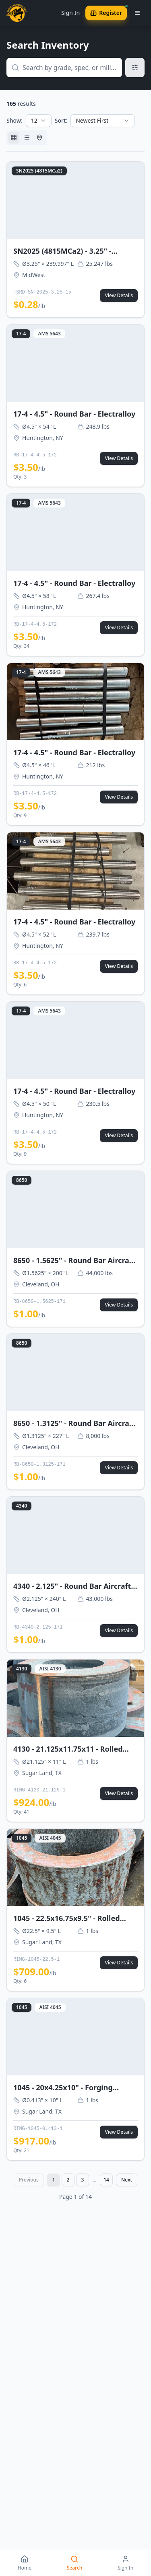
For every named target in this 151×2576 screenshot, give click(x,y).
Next (126, 2179)
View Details (119, 295)
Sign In (70, 12)
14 (106, 2179)
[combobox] (39, 120)
